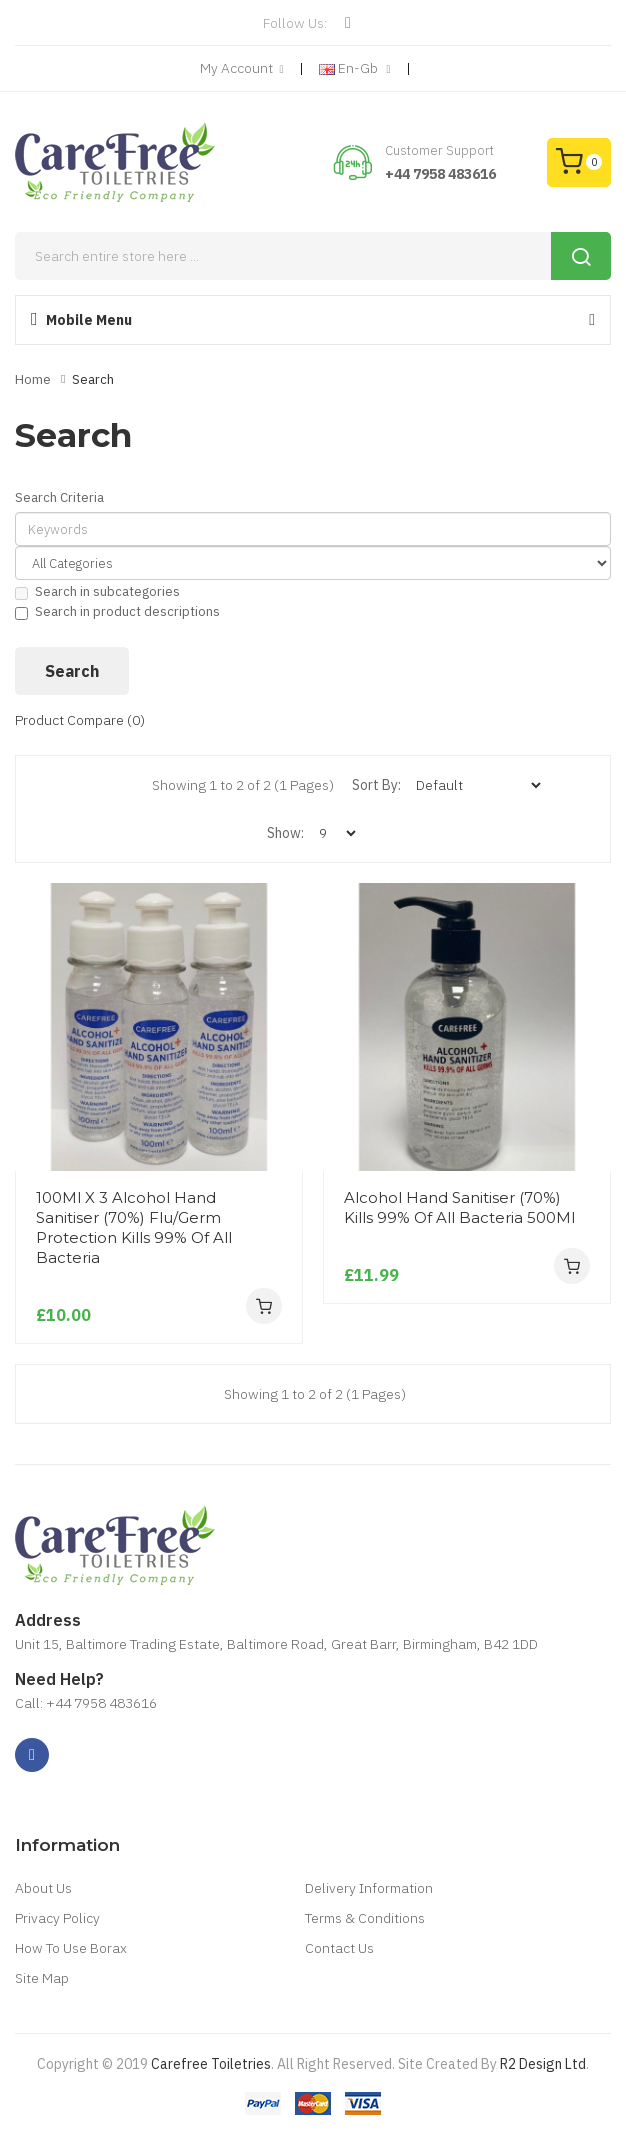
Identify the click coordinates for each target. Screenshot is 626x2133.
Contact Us (339, 1948)
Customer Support (439, 150)
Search (93, 379)
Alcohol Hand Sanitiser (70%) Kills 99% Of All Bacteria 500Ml (459, 1207)
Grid (85, 785)
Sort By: (376, 785)
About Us (43, 1888)
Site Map (42, 1978)
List (127, 785)
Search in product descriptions (117, 611)
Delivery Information (369, 1888)
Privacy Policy (57, 1918)
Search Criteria (59, 497)
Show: (285, 833)
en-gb (355, 69)
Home (33, 379)
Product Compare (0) (80, 720)
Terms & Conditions (365, 1918)
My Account (241, 69)
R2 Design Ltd (543, 2064)
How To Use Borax (71, 1948)
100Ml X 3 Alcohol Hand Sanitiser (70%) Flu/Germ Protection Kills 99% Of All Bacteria (134, 1227)
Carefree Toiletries (211, 2064)
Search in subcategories (97, 591)
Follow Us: (295, 23)
